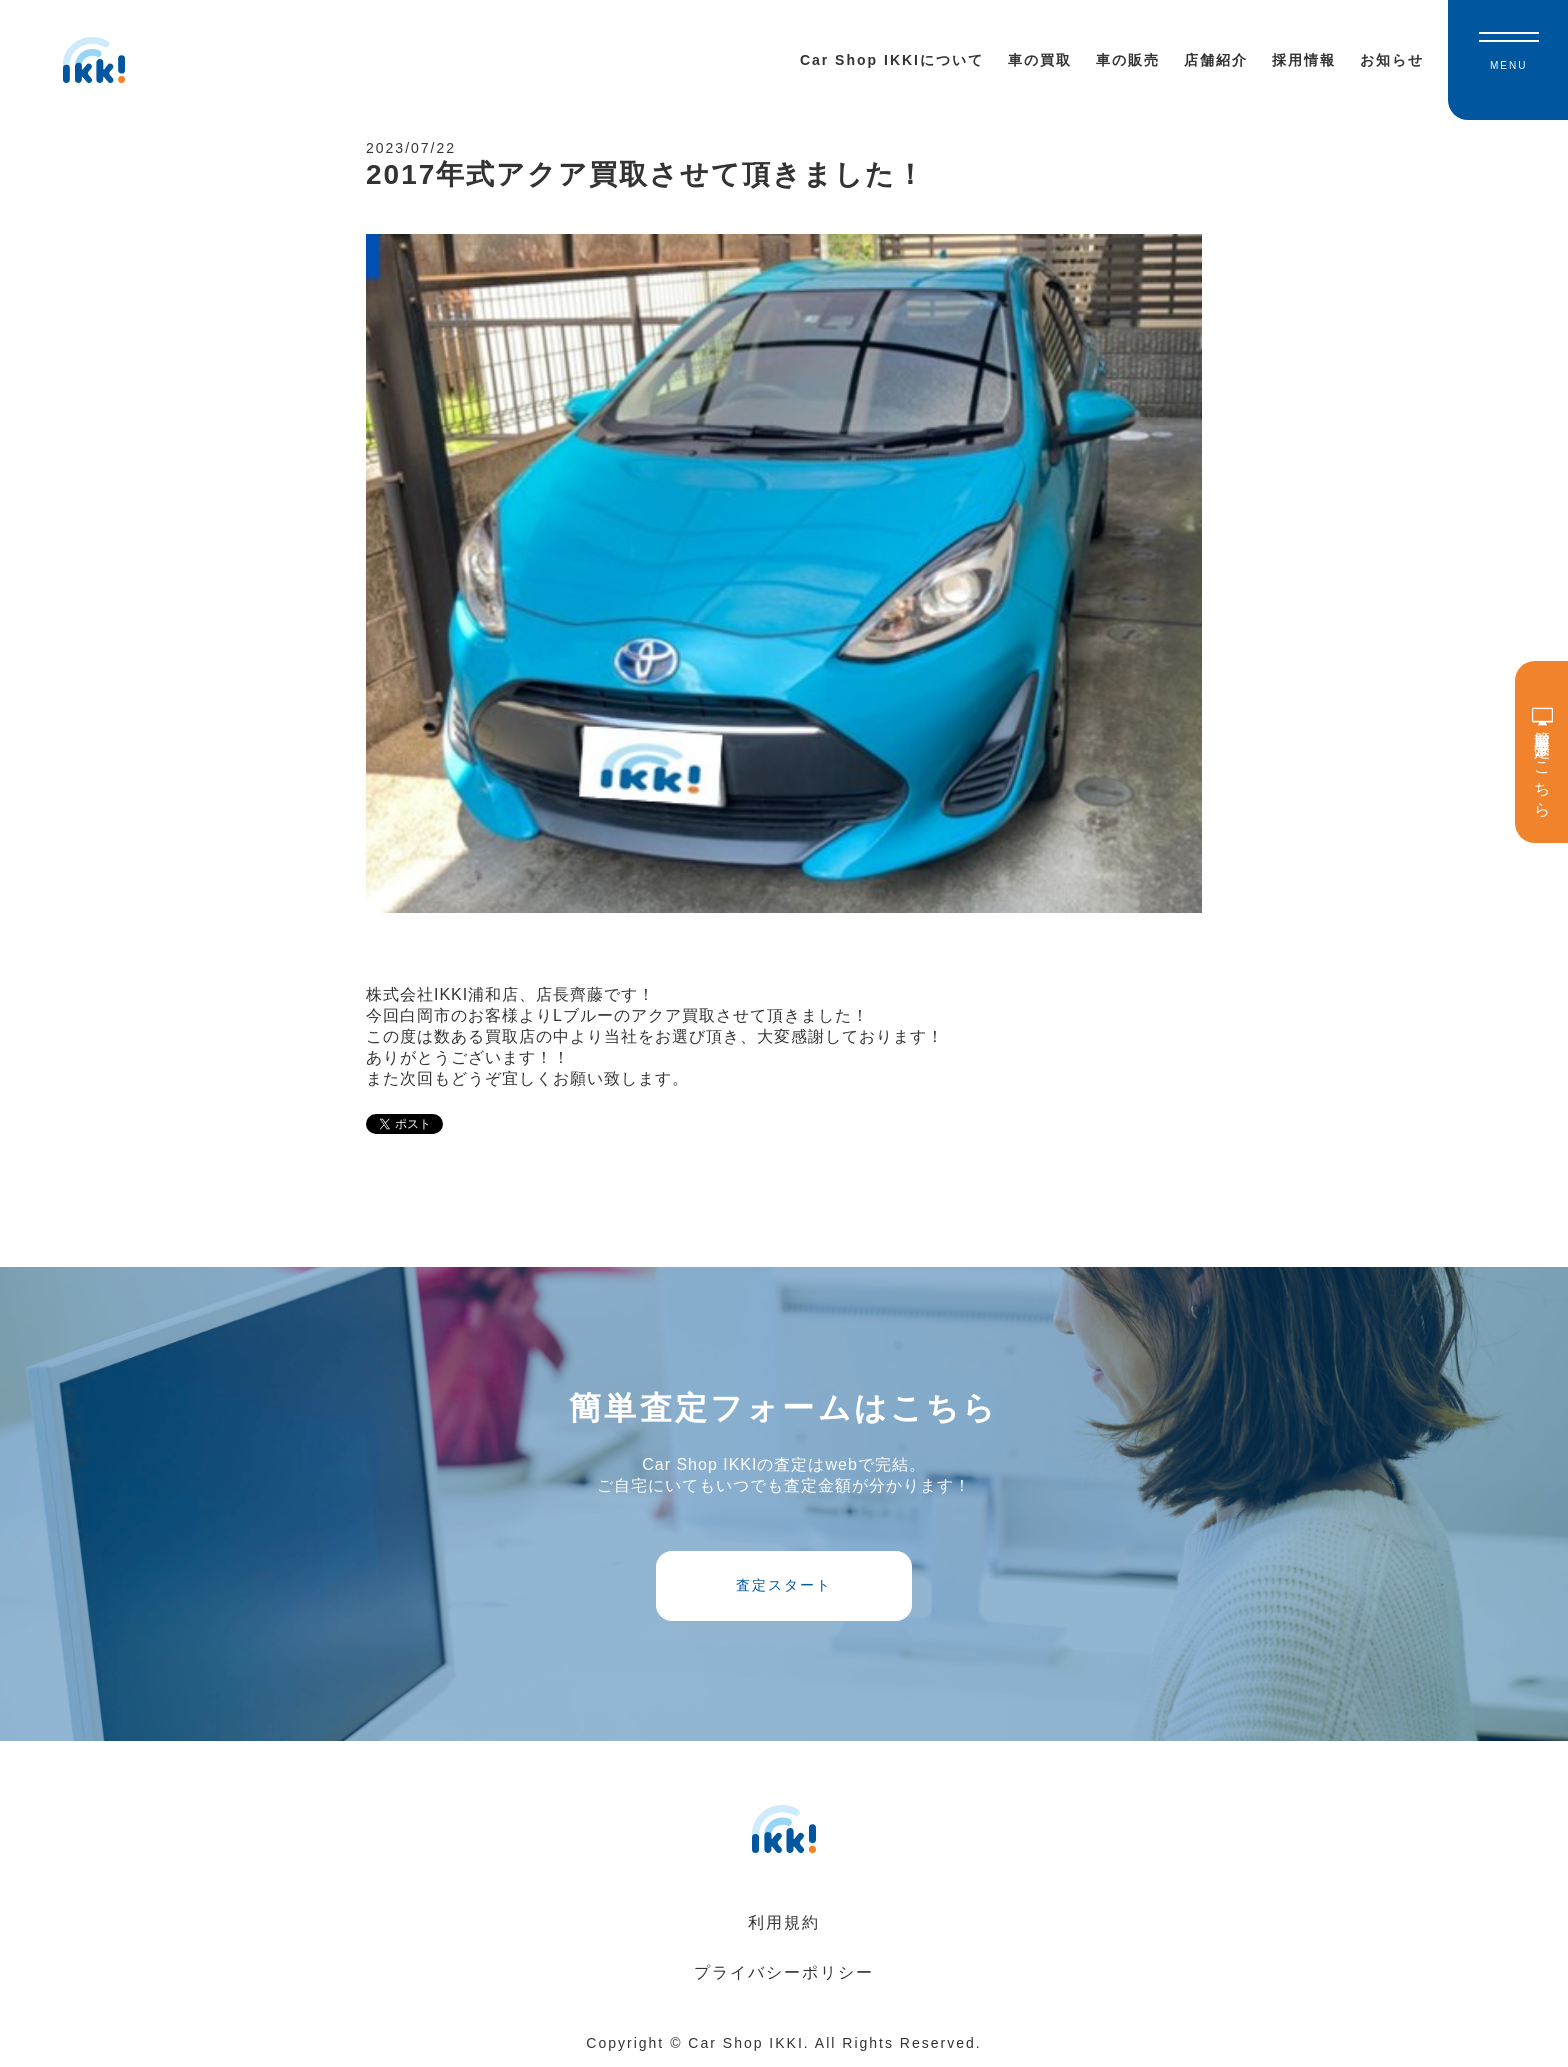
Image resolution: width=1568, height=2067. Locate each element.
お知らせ (1392, 60)
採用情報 (1304, 60)
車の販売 (1128, 60)
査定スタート (784, 1585)
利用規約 (784, 1922)
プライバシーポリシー (784, 1972)
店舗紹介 (1216, 60)
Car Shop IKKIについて (892, 60)
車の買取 (1040, 60)
